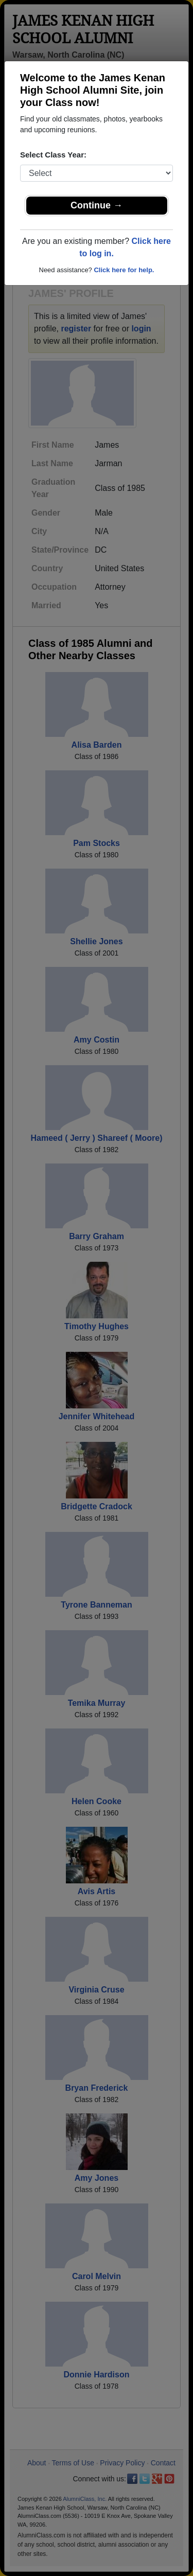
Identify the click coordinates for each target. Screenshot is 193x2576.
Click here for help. (124, 270)
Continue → (96, 205)
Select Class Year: (53, 154)
